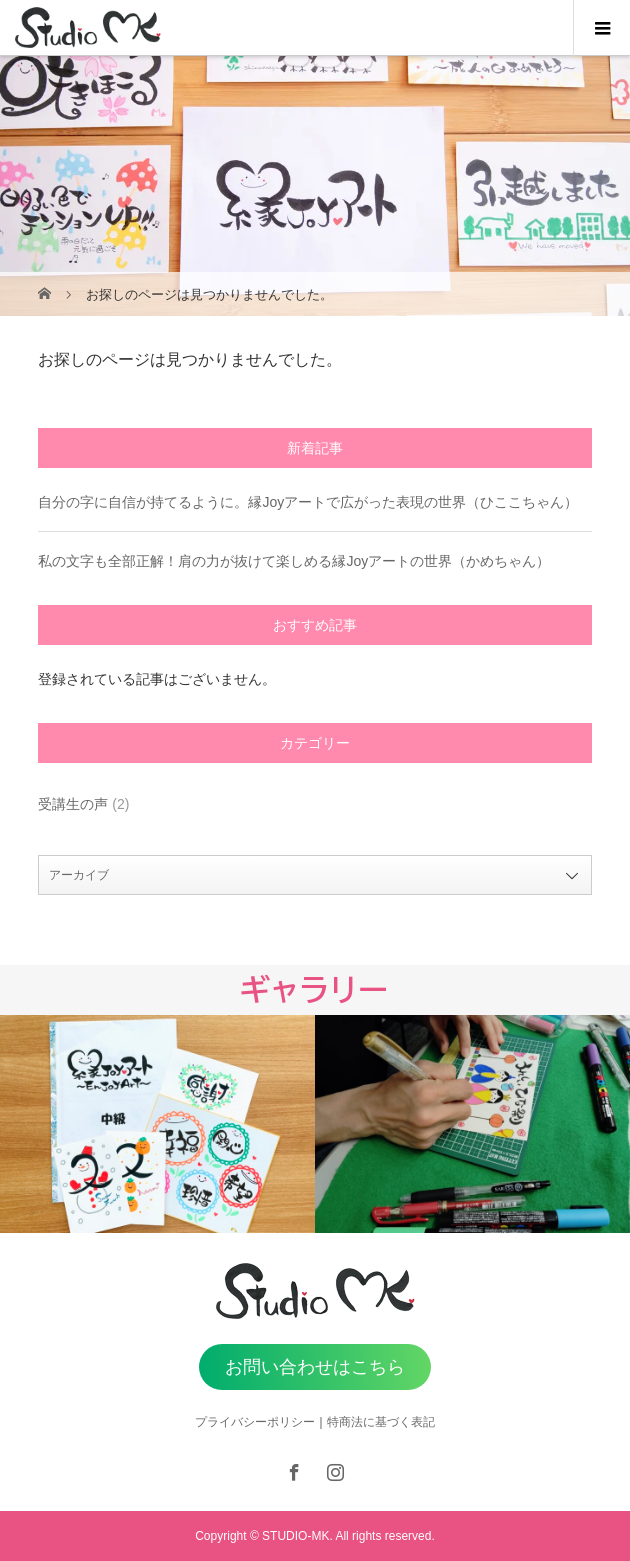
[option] (157, 1124)
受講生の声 (73, 804)
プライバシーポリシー (255, 1422)
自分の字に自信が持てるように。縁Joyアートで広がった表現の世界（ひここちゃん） (308, 502)
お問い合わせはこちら (315, 1367)
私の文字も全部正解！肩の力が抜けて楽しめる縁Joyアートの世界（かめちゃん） (294, 561)
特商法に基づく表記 (381, 1422)
